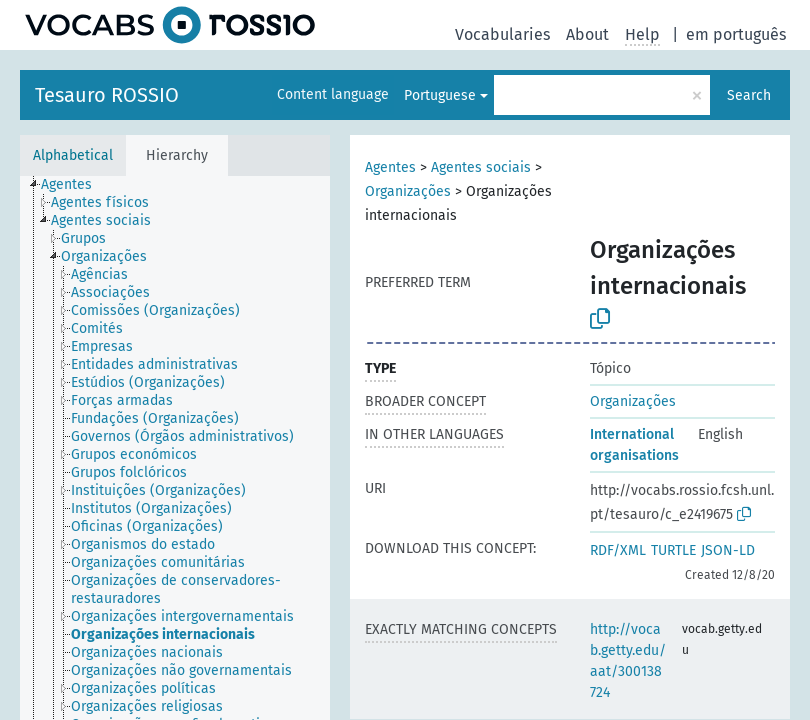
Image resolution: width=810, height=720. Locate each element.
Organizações (408, 191)
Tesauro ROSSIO (107, 95)
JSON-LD (728, 550)
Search (749, 95)
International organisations (634, 445)
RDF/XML (618, 550)
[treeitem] (75, 185)
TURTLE (673, 550)
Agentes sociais (481, 167)
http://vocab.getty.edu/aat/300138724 (628, 661)
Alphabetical (73, 155)
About (587, 34)
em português (736, 34)
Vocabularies (502, 34)
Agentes (390, 167)
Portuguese (440, 95)
